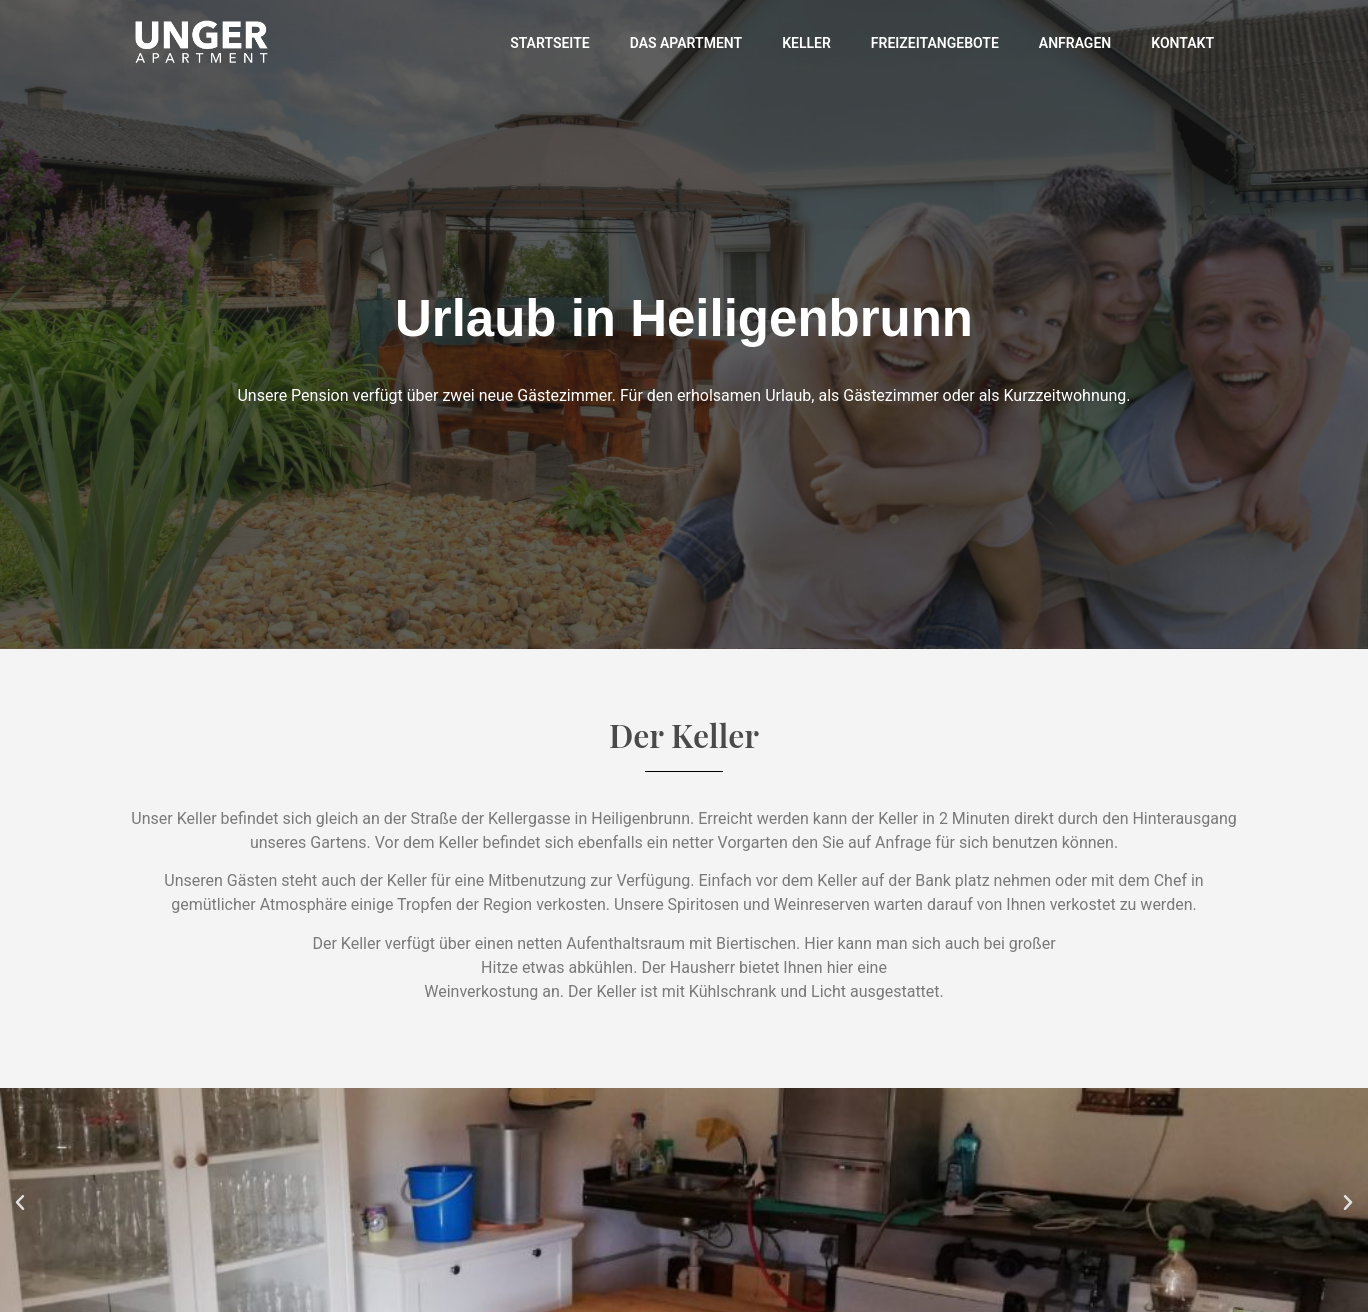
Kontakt (1182, 43)
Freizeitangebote (935, 43)
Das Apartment (686, 43)
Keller (806, 43)
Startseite (550, 43)
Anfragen (1075, 43)
